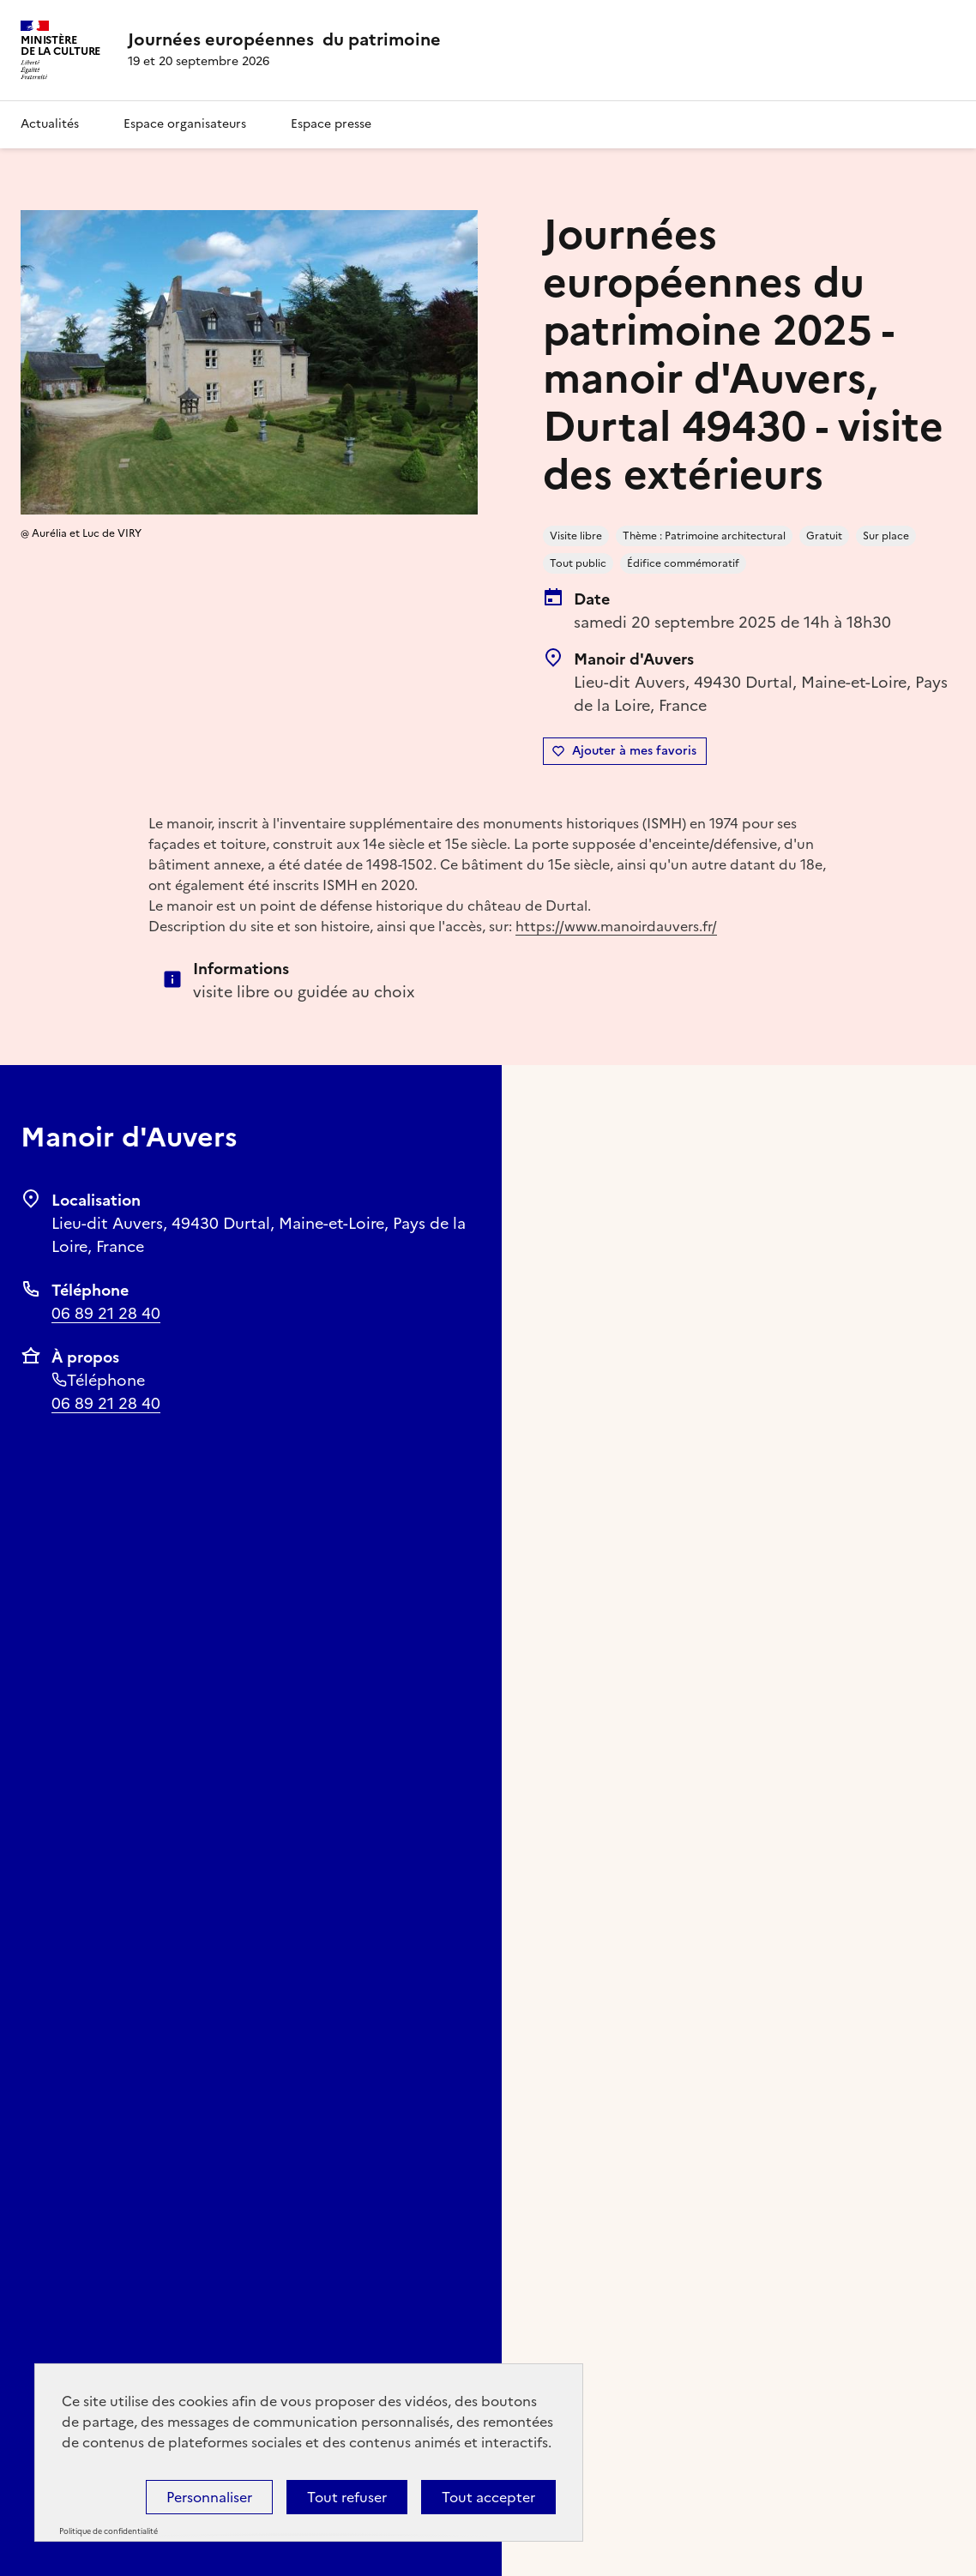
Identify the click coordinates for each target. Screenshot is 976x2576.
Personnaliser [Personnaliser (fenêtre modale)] (209, 2497)
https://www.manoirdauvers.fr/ (616, 926)
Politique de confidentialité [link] (108, 2531)
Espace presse (331, 124)
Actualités (50, 124)
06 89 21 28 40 (105, 1313)
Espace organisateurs (185, 124)
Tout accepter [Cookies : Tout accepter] (488, 2497)
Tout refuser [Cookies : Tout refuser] (347, 2497)
